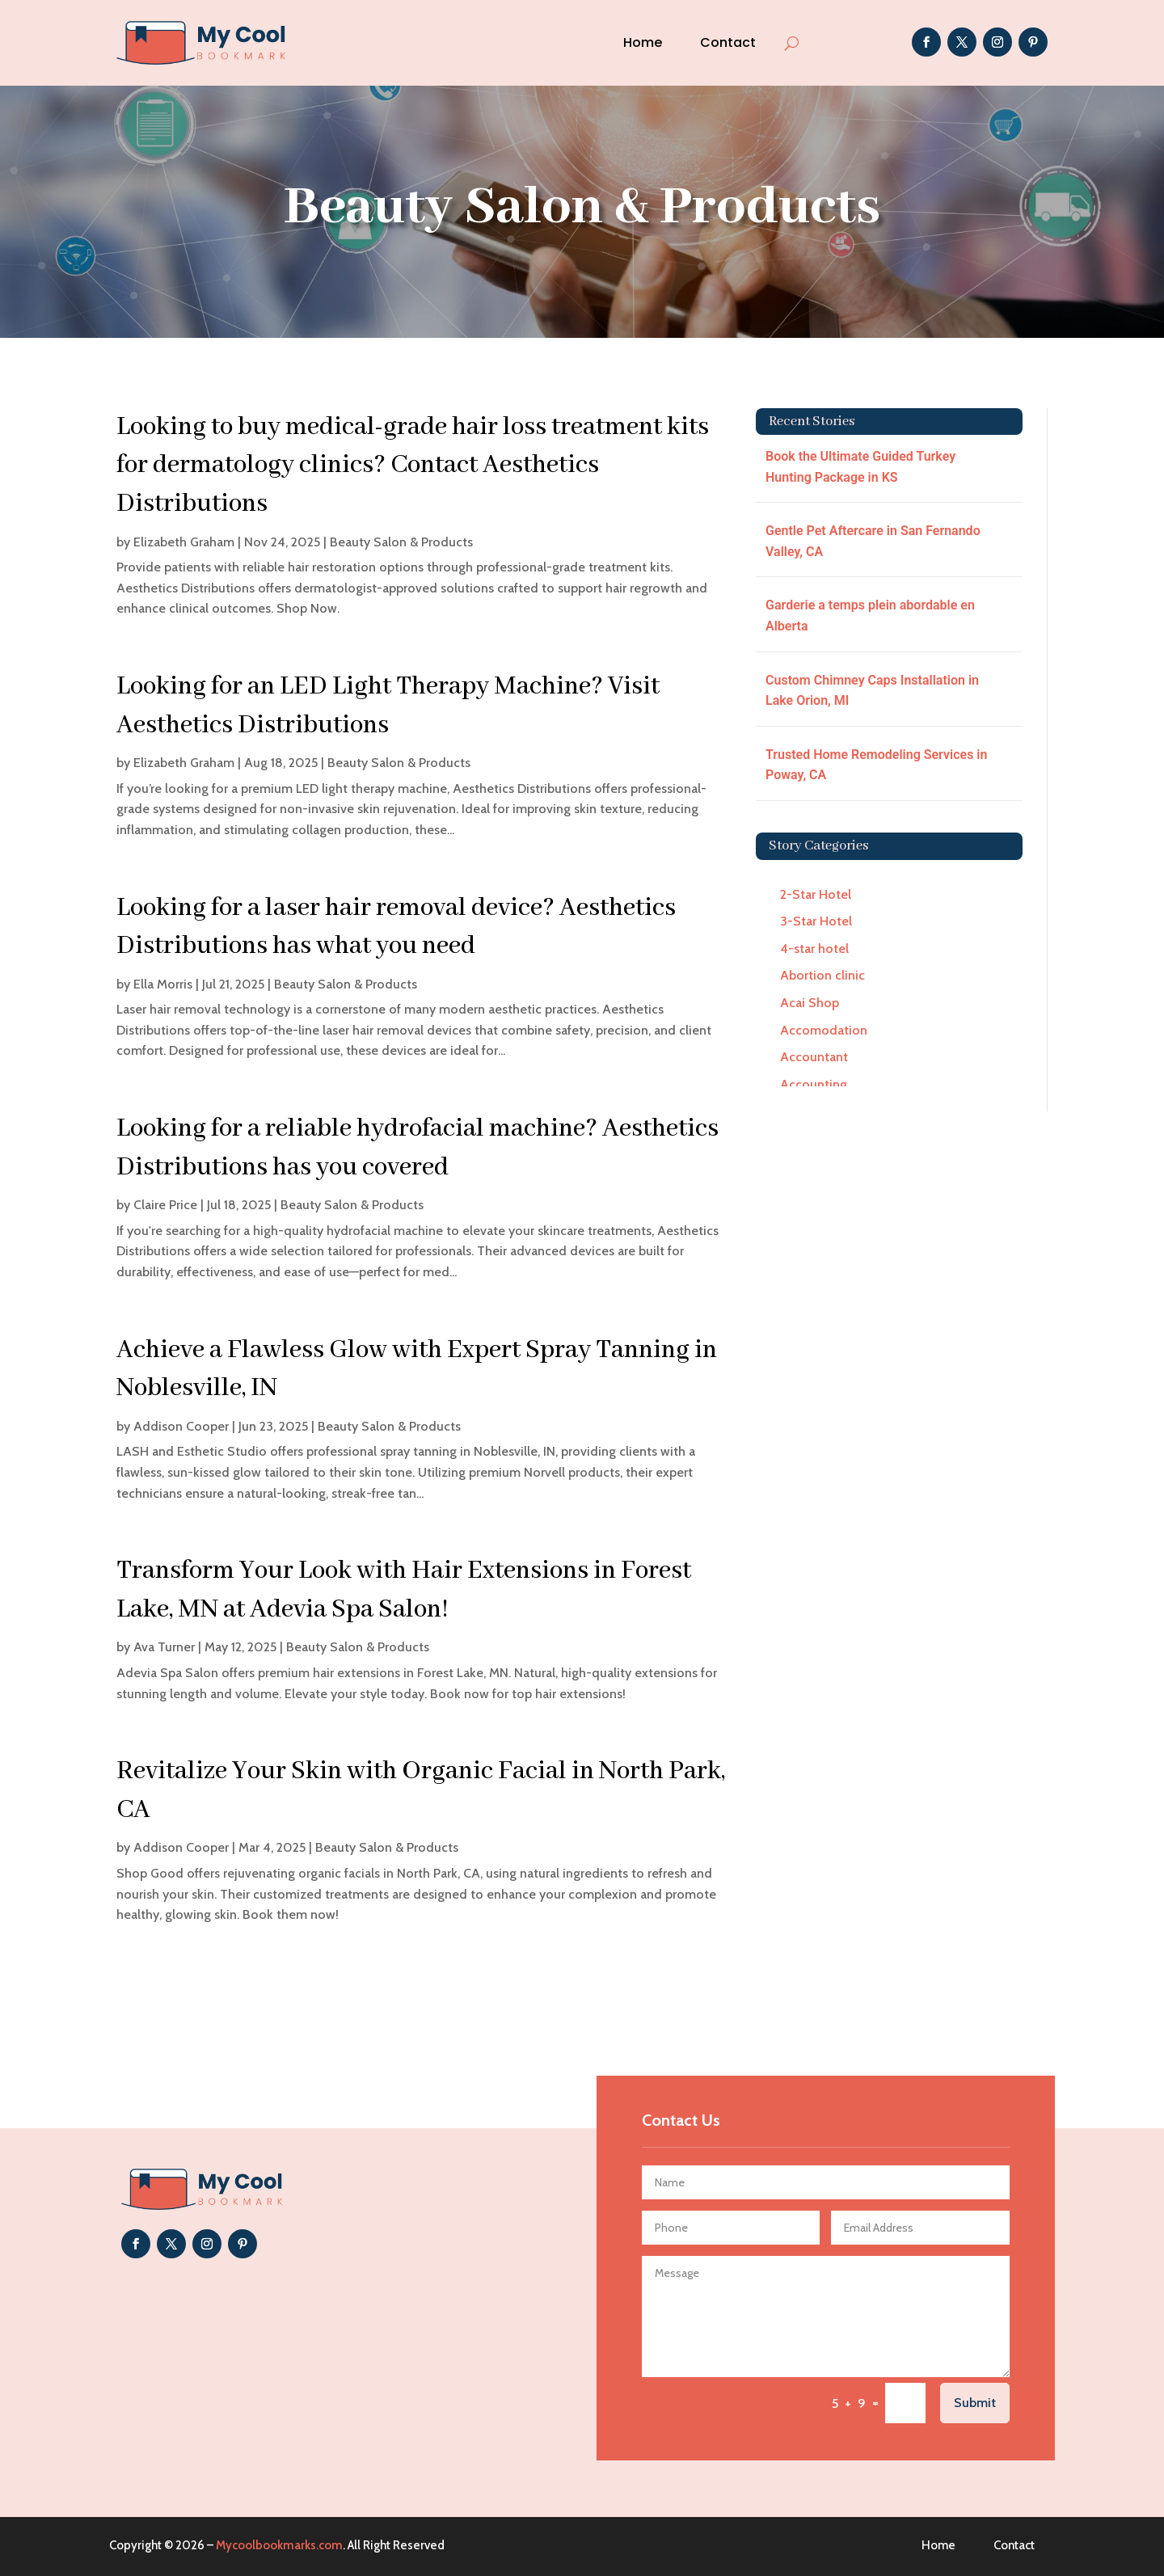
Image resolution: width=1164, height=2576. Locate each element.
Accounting (813, 1084)
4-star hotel (814, 948)
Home (642, 42)
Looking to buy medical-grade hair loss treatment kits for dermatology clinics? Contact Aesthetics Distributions (412, 466)
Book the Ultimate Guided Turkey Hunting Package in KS (860, 467)
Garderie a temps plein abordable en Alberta (870, 615)
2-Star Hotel (815, 894)
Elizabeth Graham (183, 542)
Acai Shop (809, 1002)
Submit (975, 2402)
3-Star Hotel (816, 921)
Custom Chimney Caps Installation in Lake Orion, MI (872, 690)
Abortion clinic (822, 975)
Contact (728, 42)
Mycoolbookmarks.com (279, 2545)
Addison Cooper (181, 1426)
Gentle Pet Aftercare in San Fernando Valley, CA (873, 541)
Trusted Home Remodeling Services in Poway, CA (876, 765)
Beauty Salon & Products (401, 542)
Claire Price (165, 1204)
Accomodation (823, 1030)
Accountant (814, 1057)
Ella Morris (162, 984)
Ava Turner (164, 1647)
